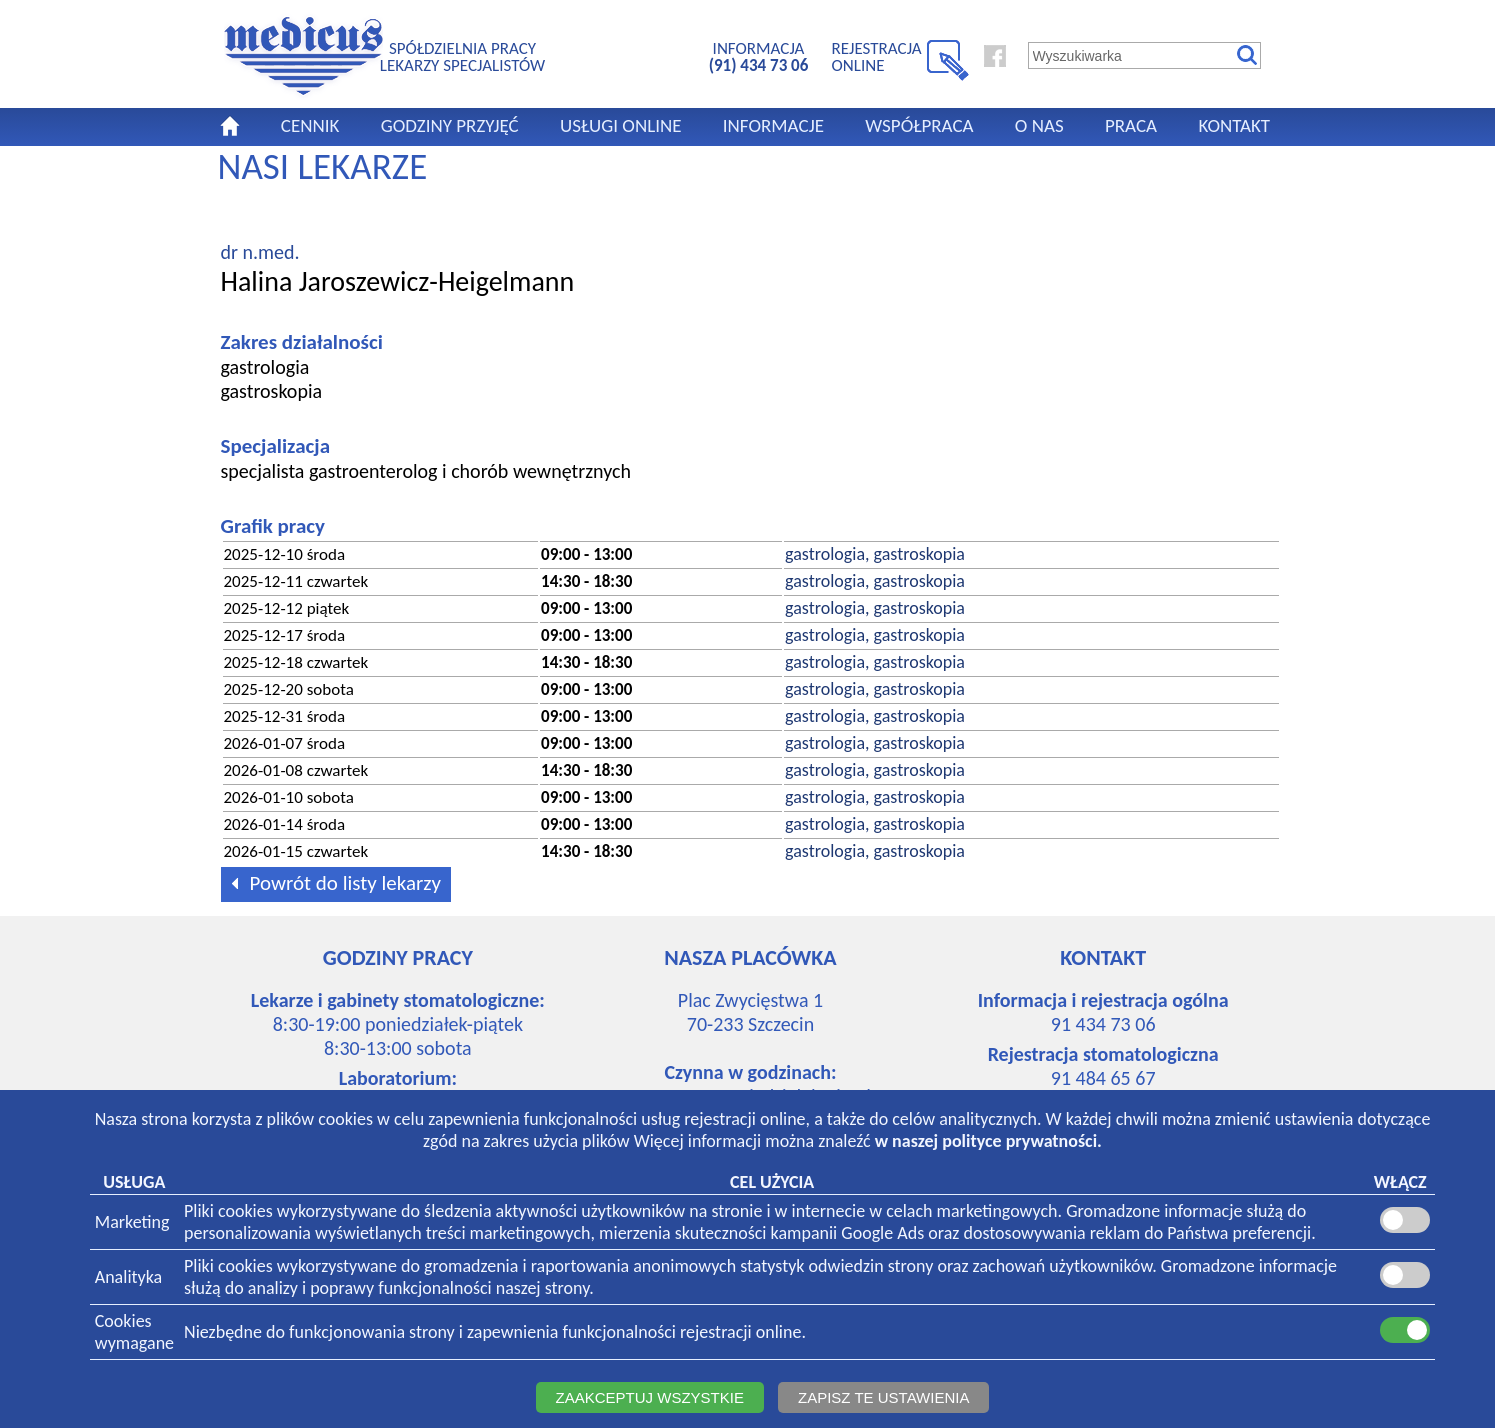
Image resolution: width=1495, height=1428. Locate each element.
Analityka (128, 1277)
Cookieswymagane (134, 1332)
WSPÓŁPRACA (919, 125)
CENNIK (310, 125)
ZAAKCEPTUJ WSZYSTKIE (650, 1397)
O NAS (1039, 125)
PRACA (1131, 125)
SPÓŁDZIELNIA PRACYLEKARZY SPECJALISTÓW (462, 56)
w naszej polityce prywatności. (988, 1141)
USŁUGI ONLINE (621, 125)
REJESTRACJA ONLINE (877, 56)
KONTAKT (1234, 125)
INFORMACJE (773, 125)
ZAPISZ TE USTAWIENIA (883, 1397)
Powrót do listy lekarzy (332, 881)
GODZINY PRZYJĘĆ (450, 125)
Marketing (132, 1222)
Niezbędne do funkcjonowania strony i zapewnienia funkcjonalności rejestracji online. (495, 1332)
